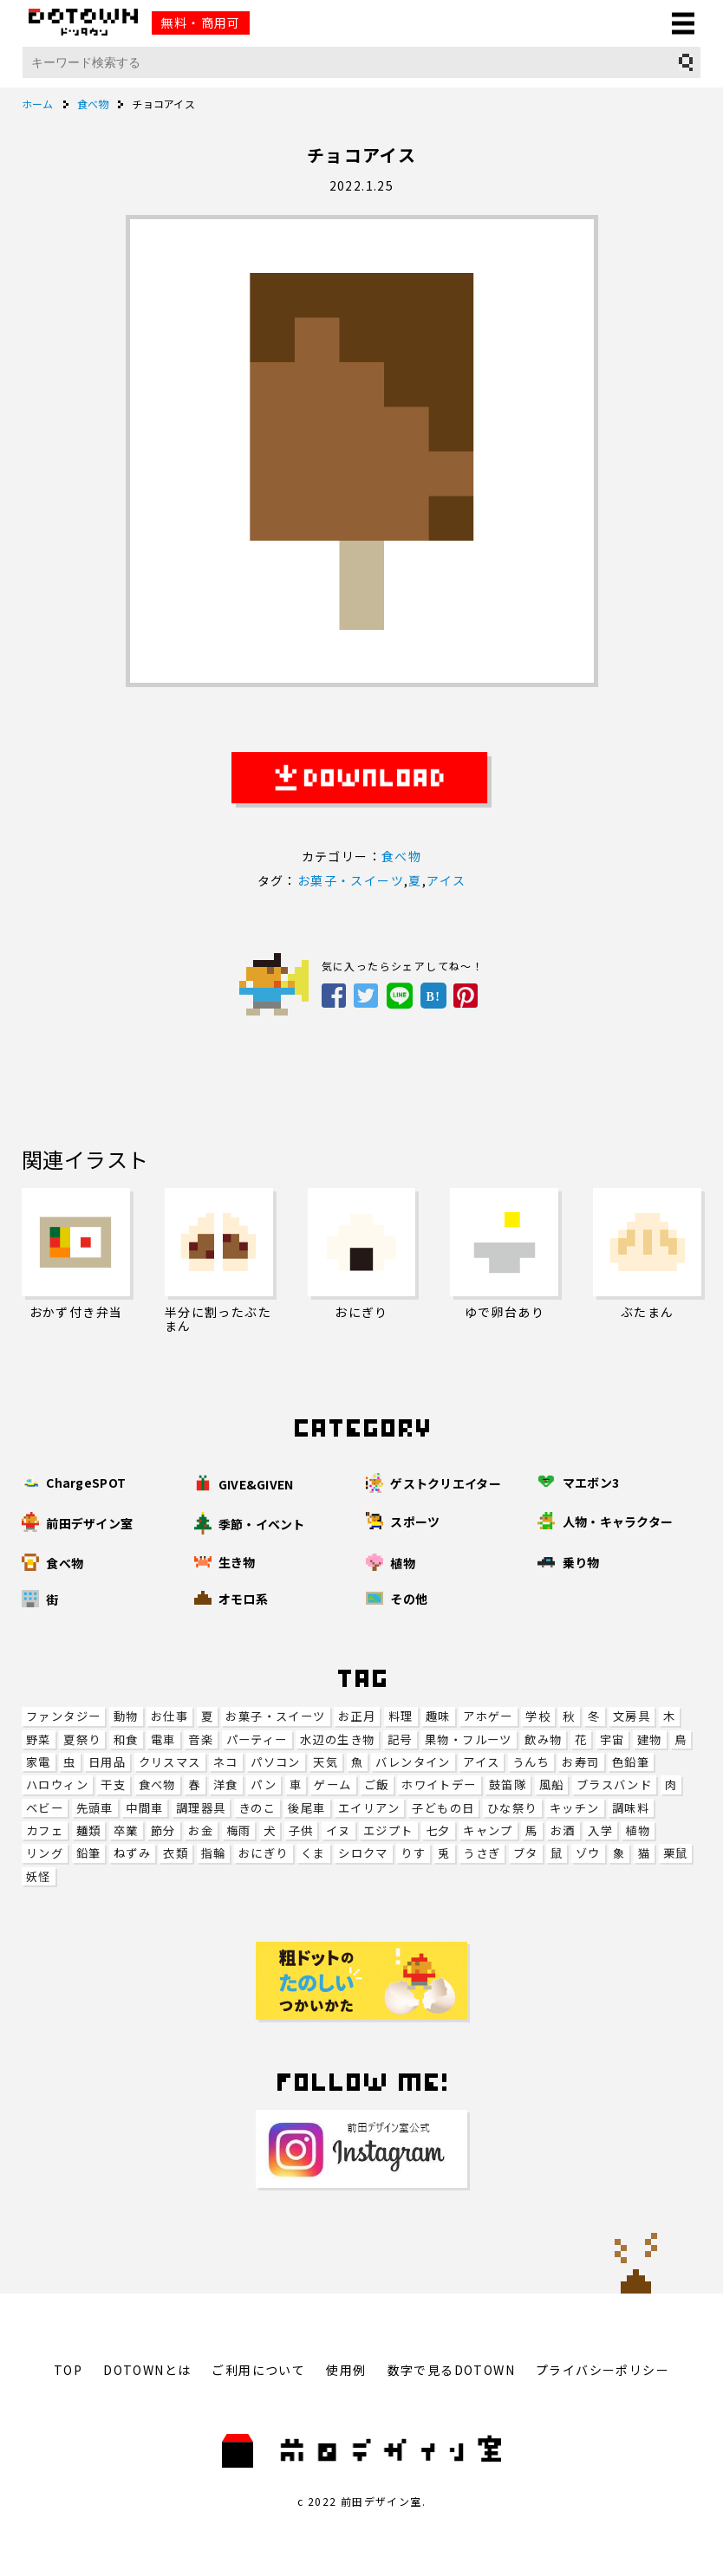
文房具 (631, 1716)
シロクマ (363, 1853)
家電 (38, 1762)
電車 (163, 1739)
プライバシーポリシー (602, 2369)
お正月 (356, 1716)
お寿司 (580, 1762)
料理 (401, 1716)
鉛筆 (88, 1853)
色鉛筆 (630, 1762)
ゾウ (588, 1853)
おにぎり (263, 1853)
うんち (531, 1762)
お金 (200, 1830)
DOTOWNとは (147, 2369)
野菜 (38, 1739)
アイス (481, 1762)
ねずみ (132, 1853)
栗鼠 (675, 1853)
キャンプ (488, 1830)
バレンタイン (412, 1762)
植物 (637, 1830)
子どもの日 (443, 1808)
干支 (113, 1784)
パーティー (257, 1739)
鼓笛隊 (507, 1784)
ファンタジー (63, 1716)
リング (44, 1853)
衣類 (175, 1853)
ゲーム (332, 1784)
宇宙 (612, 1739)
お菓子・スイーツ (275, 1716)
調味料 (630, 1808)
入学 (600, 1830)
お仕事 (169, 1716)
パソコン (276, 1762)
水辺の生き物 (337, 1739)
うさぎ (481, 1853)
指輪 (213, 1853)
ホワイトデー (438, 1784)
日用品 (107, 1762)
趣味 (438, 1716)
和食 (126, 1739)
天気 (325, 1762)
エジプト (388, 1830)
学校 (537, 1716)
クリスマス (170, 1762)
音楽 (200, 1739)
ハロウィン (57, 1784)
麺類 (88, 1830)
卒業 (126, 1830)
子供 (301, 1830)
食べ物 (157, 1784)
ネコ (225, 1762)
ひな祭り (512, 1808)
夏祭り (82, 1739)
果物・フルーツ (468, 1739)
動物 (126, 1716)
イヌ (338, 1830)
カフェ (44, 1830)
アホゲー (488, 1716)
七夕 (438, 1830)
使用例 (346, 2369)
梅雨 (238, 1830)
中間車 (144, 1808)
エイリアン (369, 1808)
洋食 (225, 1784)
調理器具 (201, 1808)
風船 (551, 1784)
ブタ (525, 1853)
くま (313, 1853)
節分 (163, 1830)
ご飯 (376, 1784)
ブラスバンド (614, 1784)
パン (264, 1784)
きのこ (257, 1808)
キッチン (575, 1808)
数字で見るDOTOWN (451, 2369)
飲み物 (543, 1739)
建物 (649, 1739)
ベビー (44, 1808)
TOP (68, 2369)
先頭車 (95, 1808)
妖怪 (38, 1876)
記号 (400, 1739)
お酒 (563, 1830)
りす (413, 1853)
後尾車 (306, 1808)
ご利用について (258, 2369)
